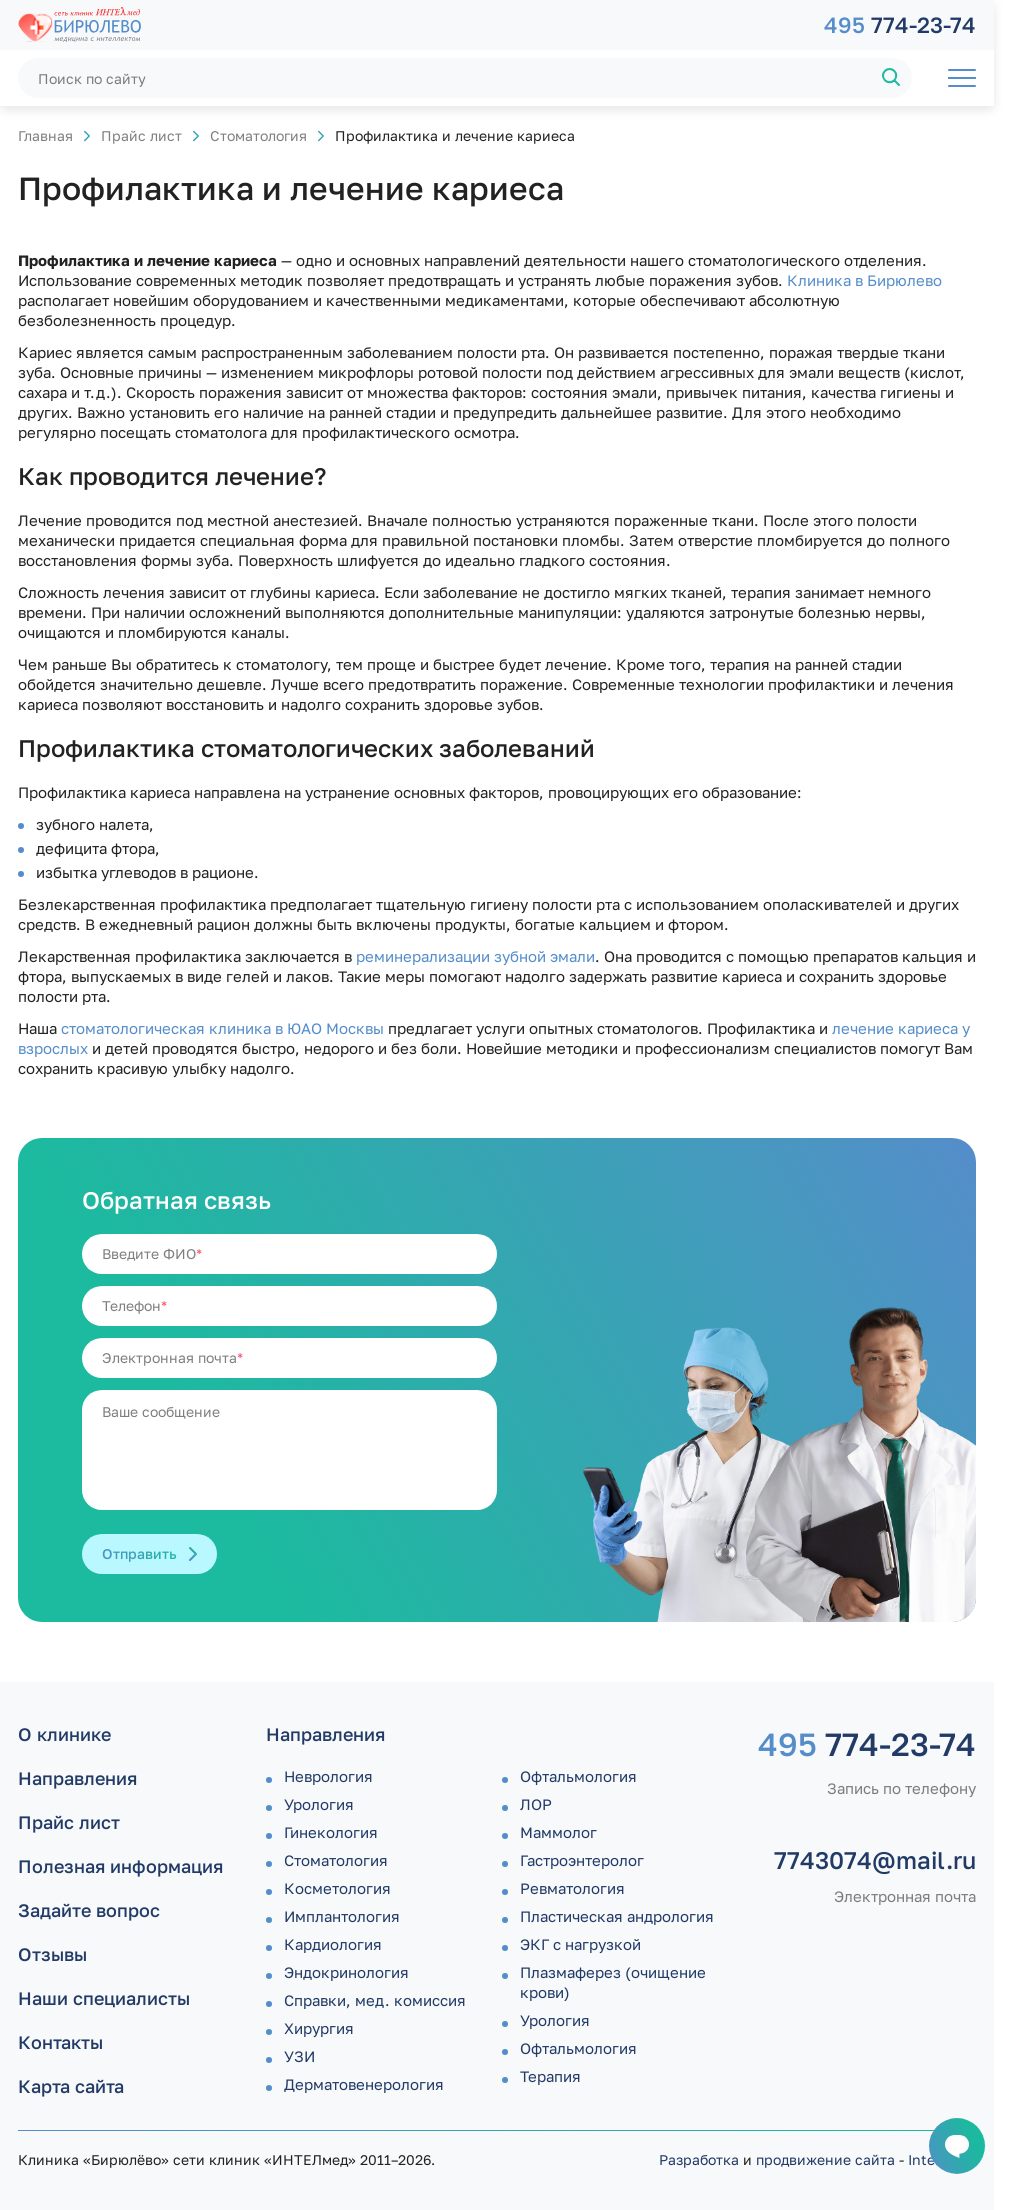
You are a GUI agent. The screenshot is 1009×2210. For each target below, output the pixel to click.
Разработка (699, 2159)
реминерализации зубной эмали (475, 956)
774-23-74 (900, 24)
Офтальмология (578, 1776)
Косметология (337, 1888)
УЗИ (299, 2056)
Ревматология (572, 1888)
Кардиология (333, 1944)
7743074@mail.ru (875, 1860)
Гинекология (331, 1832)
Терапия (550, 2076)
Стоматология (258, 135)
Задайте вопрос (89, 1910)
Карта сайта (71, 2086)
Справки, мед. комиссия (375, 2000)
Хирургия (319, 2028)
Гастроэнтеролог (582, 1860)
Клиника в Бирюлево (864, 280)
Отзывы (52, 1954)
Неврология (328, 1776)
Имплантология (342, 1916)
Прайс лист (141, 135)
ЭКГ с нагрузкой (580, 1944)
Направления (77, 1778)
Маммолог (558, 1832)
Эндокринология (346, 1972)
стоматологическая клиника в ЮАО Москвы (222, 1028)
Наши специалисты (104, 1998)
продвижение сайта (825, 2159)
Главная (45, 135)
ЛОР (536, 1804)
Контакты (60, 2042)
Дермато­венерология (364, 2084)
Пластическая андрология (617, 1916)
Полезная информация (120, 1866)
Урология (319, 1804)
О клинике (64, 1734)
